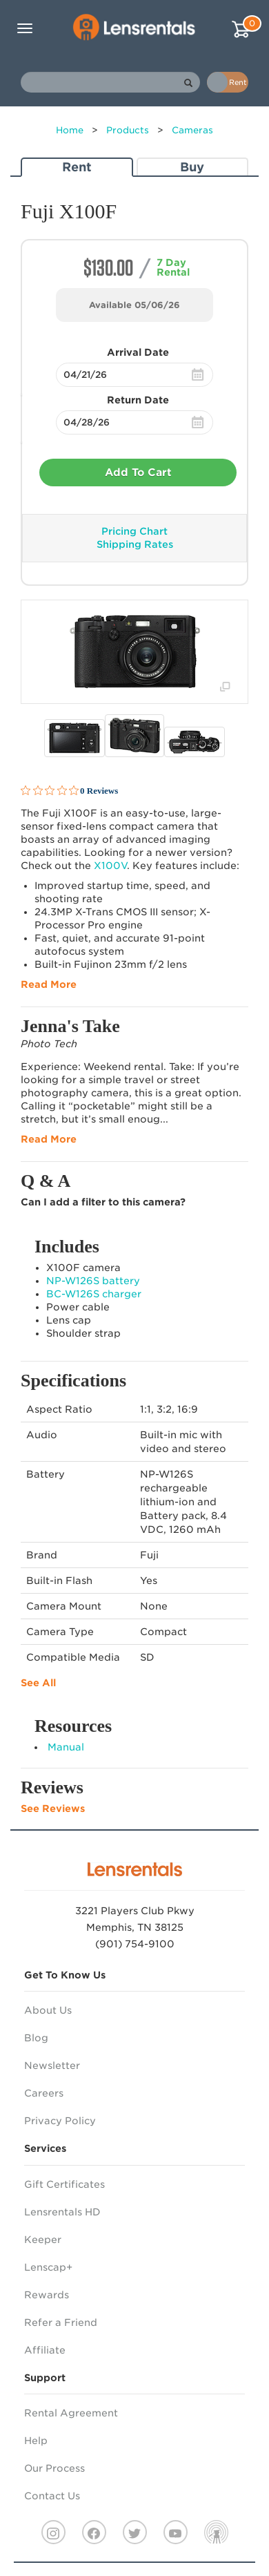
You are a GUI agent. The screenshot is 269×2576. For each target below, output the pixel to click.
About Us (48, 2010)
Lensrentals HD (62, 2211)
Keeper (42, 2239)
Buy (192, 167)
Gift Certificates (64, 2184)
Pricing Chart (134, 531)
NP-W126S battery (93, 1280)
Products (127, 130)
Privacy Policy (60, 2120)
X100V (110, 865)
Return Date (138, 400)
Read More (49, 984)
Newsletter (52, 2065)
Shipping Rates (135, 544)
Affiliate (45, 2350)
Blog (36, 2037)
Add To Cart (138, 472)
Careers (43, 2093)
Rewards (46, 2294)
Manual (66, 1747)
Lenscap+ (48, 2267)
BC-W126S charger (93, 1293)
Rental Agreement (71, 2412)
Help (36, 2440)
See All (38, 1682)
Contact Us (52, 2495)
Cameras (192, 130)
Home (69, 130)
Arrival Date (138, 352)
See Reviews (53, 1808)
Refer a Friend (60, 2322)
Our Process (54, 2468)
